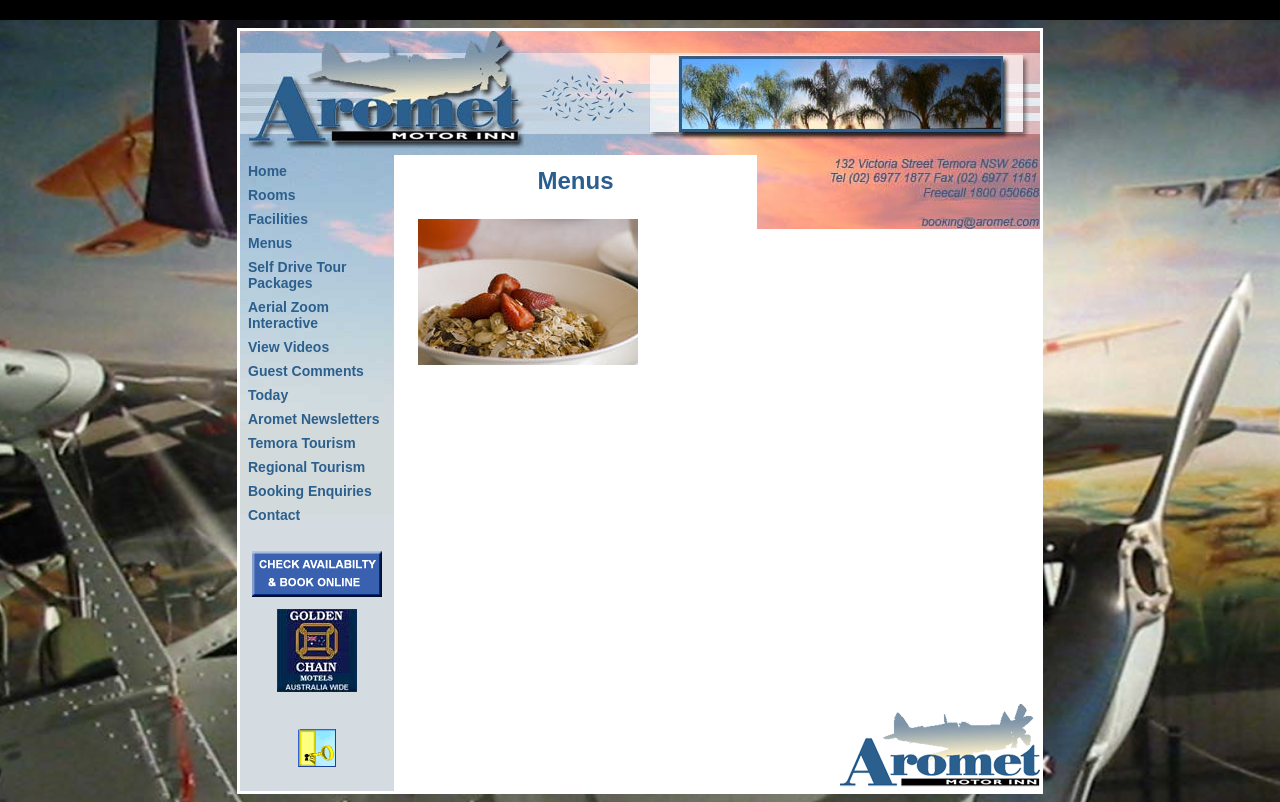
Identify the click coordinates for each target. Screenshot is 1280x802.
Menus (270, 243)
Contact (274, 515)
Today (268, 395)
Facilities (278, 219)
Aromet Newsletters (314, 419)
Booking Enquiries (310, 491)
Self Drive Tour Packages (297, 275)
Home (267, 171)
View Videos (288, 347)
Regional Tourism (306, 467)
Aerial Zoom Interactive (288, 315)
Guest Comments (306, 371)
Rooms (271, 195)
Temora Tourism (302, 443)
